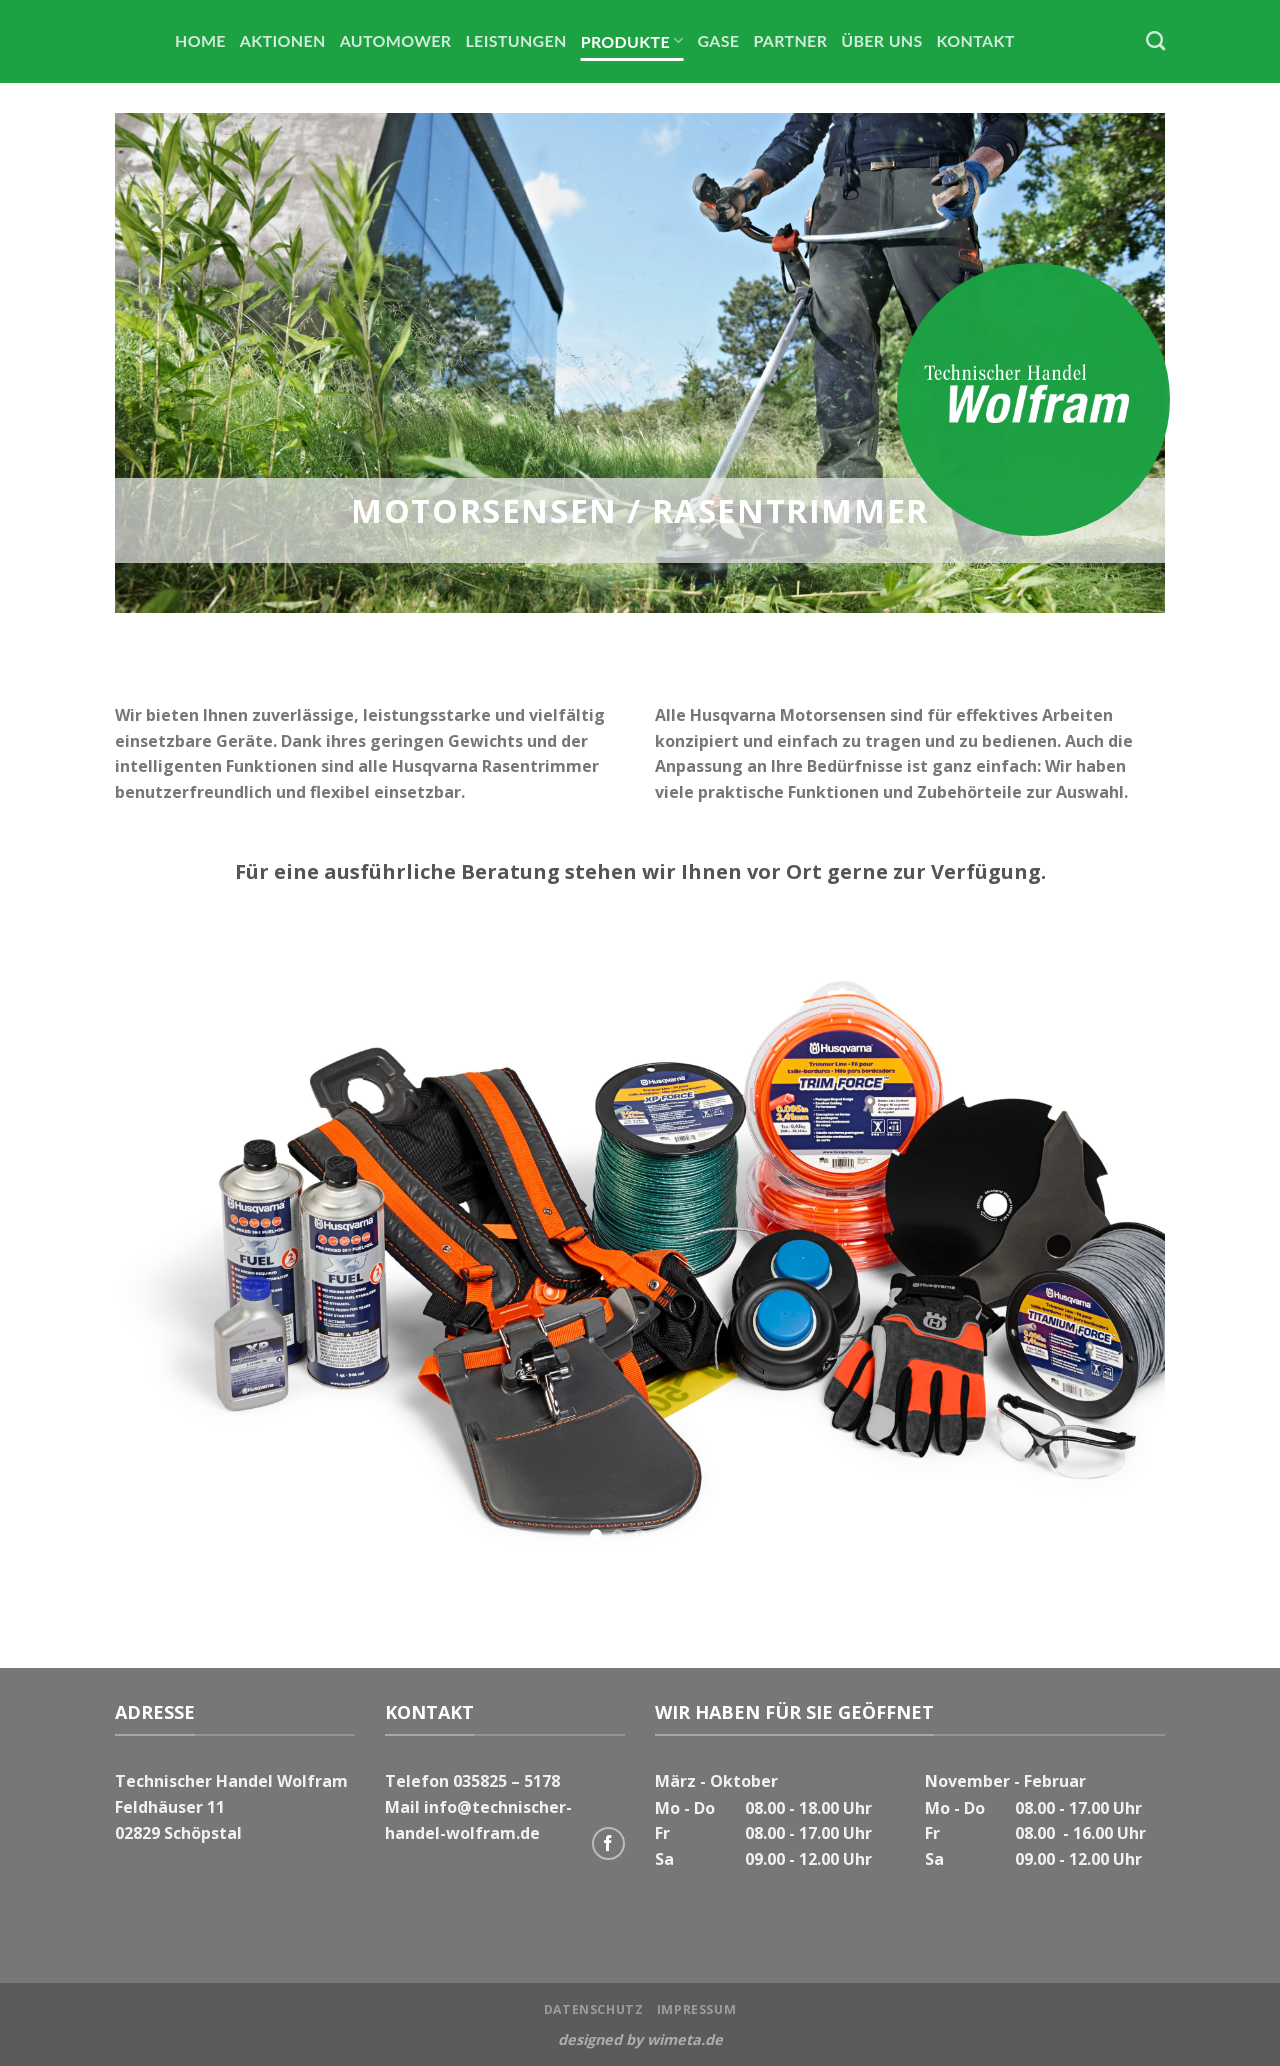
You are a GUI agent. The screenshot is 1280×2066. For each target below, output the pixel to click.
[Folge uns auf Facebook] (608, 1843)
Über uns (881, 40)
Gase (719, 40)
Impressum (697, 2009)
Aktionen (283, 40)
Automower (396, 40)
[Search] (1155, 40)
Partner (790, 40)
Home (200, 40)
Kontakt (976, 40)
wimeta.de (685, 2039)
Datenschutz (594, 2009)
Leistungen (515, 40)
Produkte (632, 40)
